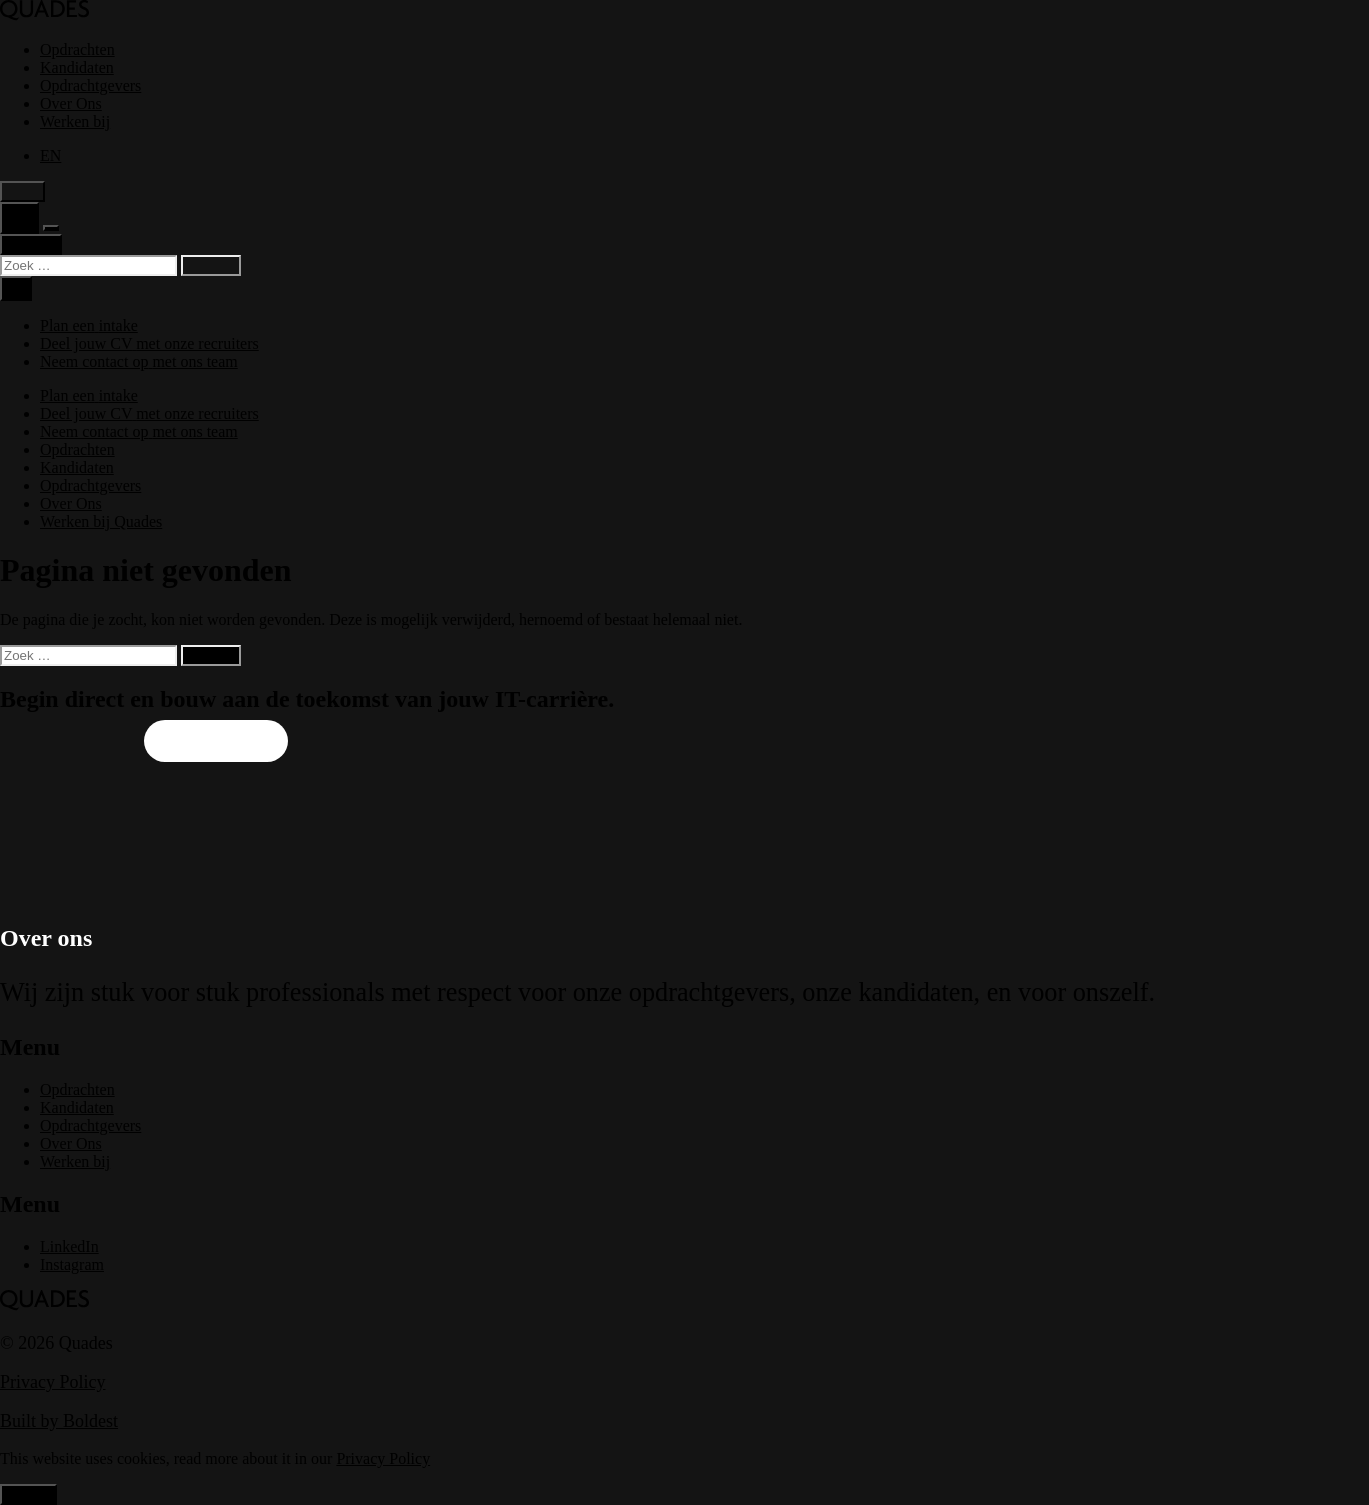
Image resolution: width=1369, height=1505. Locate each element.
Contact (31, 244)
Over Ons (71, 103)
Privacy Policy (53, 1382)
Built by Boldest (59, 1421)
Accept (28, 1494)
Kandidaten (77, 67)
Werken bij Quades (101, 521)
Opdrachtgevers (90, 85)
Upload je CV (67, 741)
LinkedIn (69, 1246)
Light (22, 191)
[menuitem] (50, 155)
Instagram (72, 1264)
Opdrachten (77, 49)
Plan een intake (216, 741)
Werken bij (75, 121)
